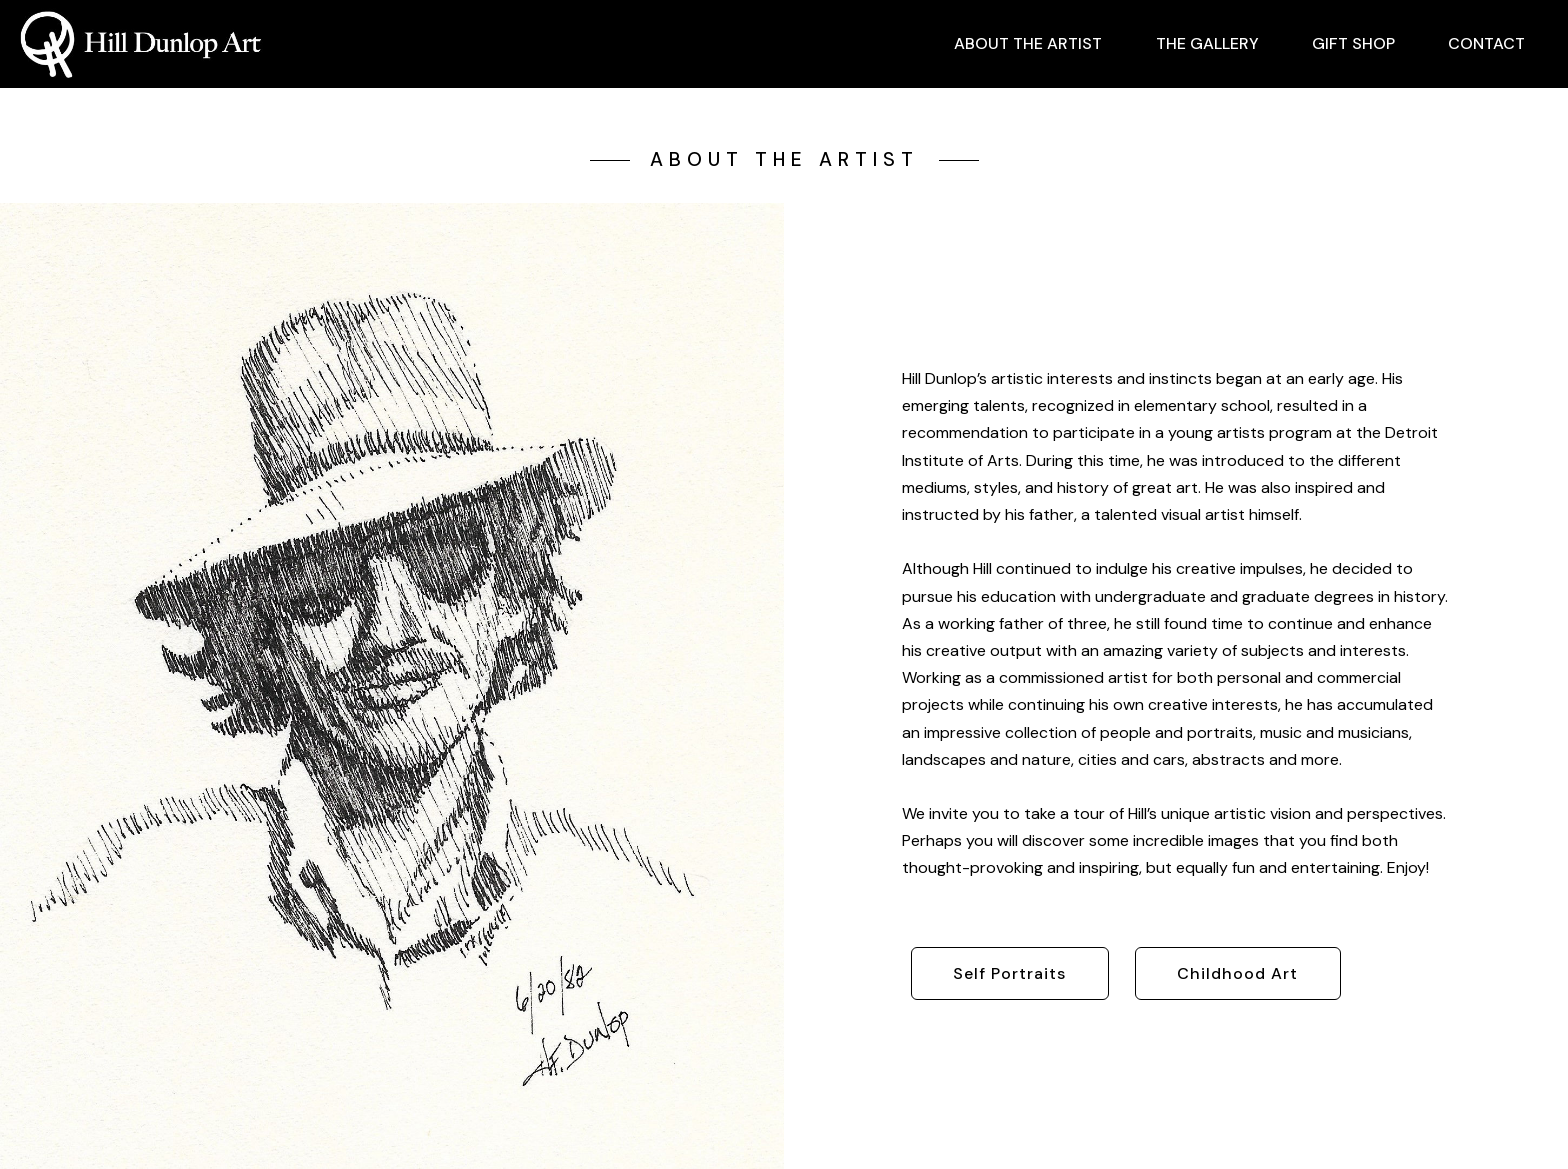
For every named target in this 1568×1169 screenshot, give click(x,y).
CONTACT (1486, 43)
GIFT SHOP (1353, 43)
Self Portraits (1009, 973)
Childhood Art (1237, 973)
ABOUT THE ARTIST (1028, 43)
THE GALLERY (1207, 43)
